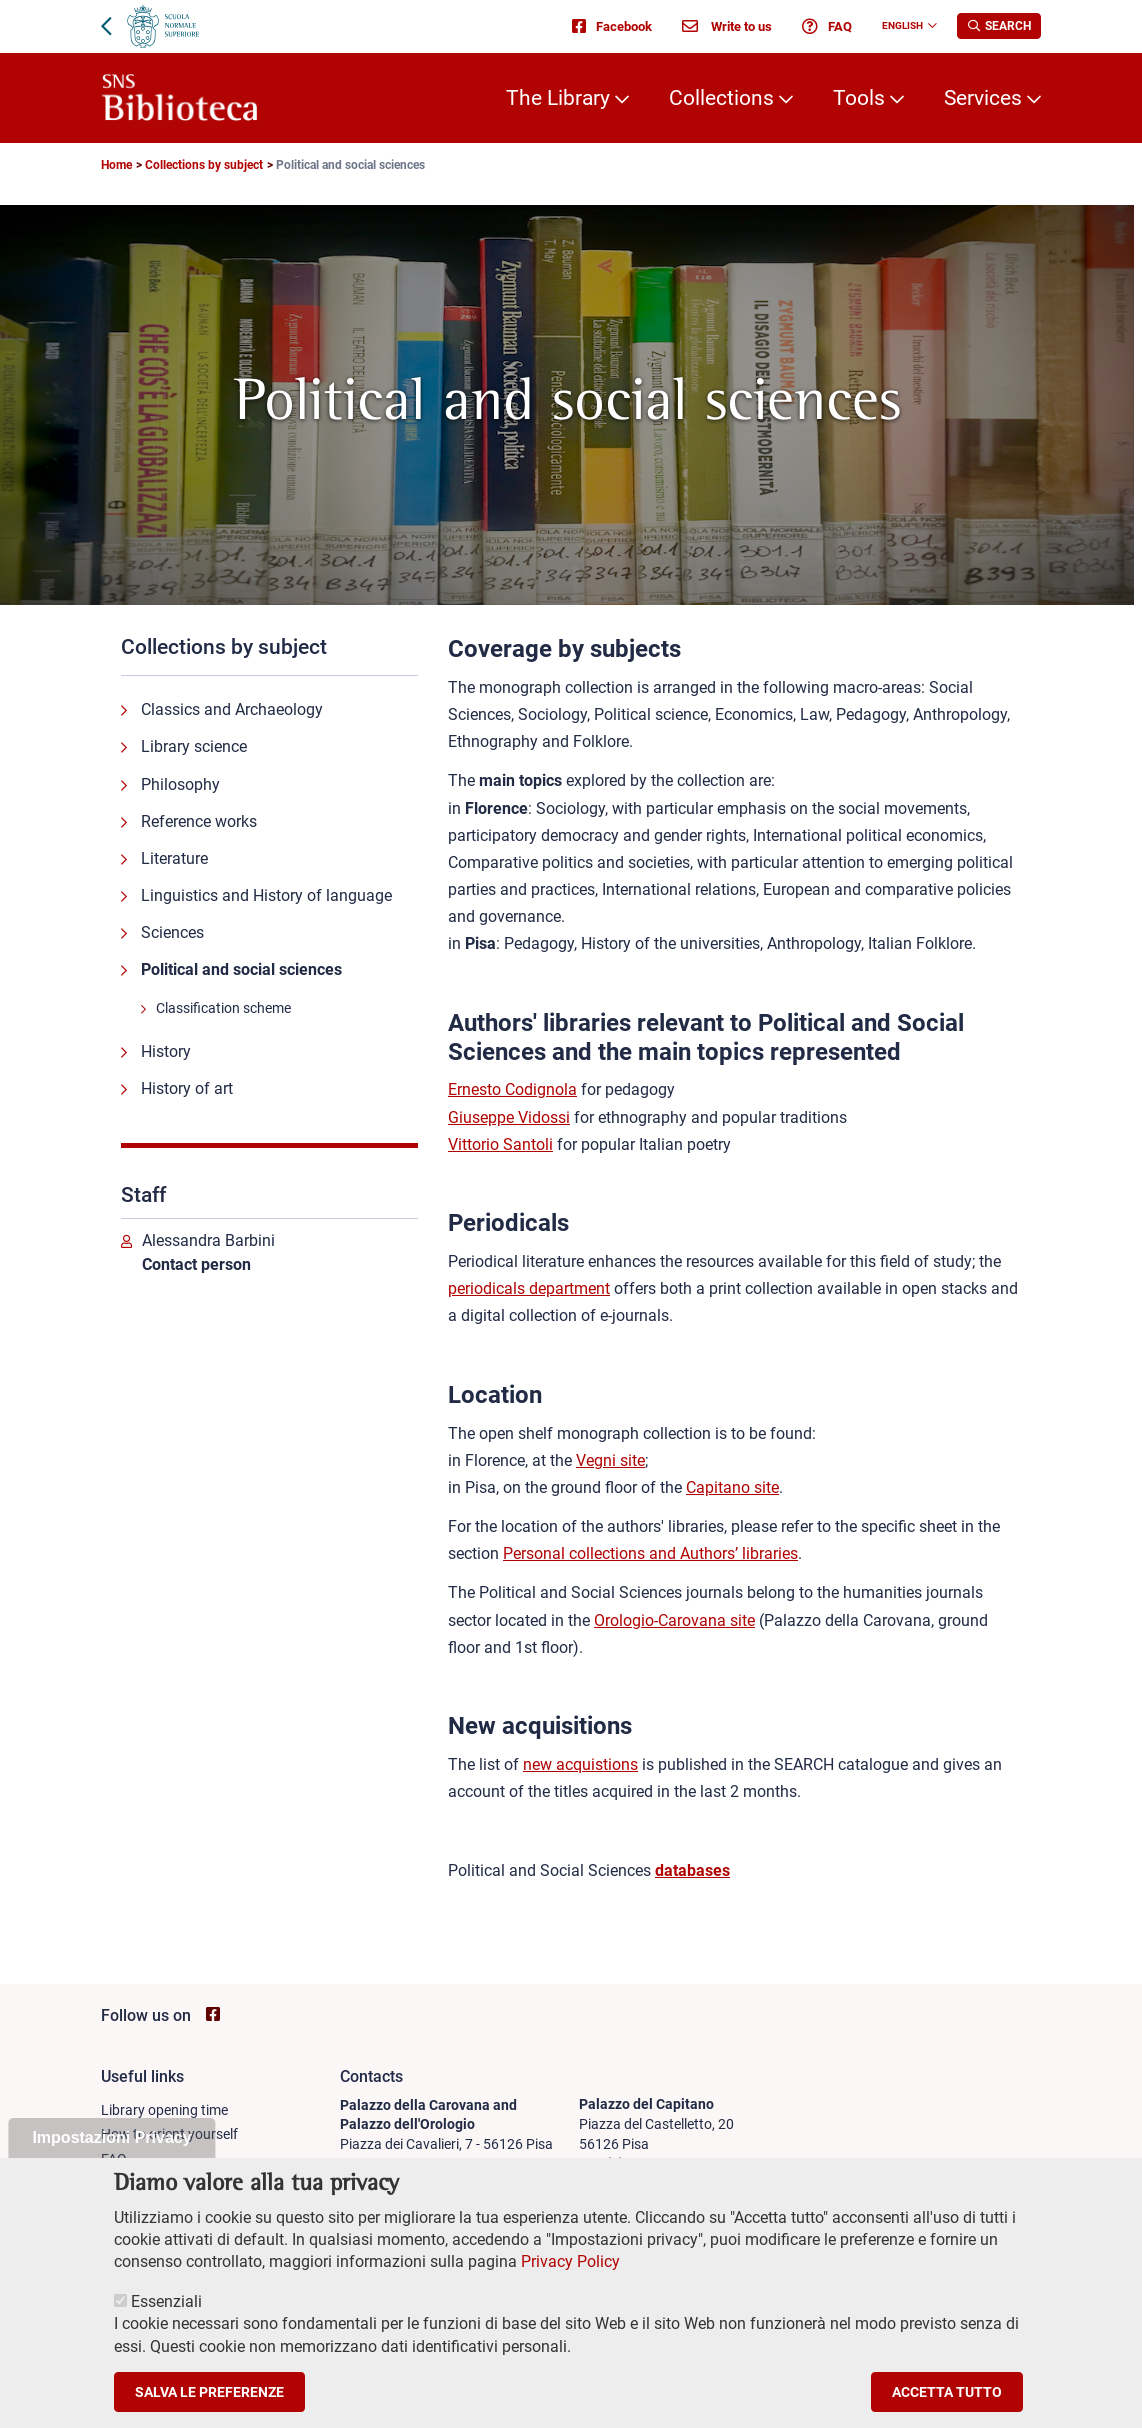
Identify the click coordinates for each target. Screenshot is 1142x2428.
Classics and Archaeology (232, 709)
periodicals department (529, 1288)
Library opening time (164, 2110)
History (166, 1051)
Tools (859, 98)
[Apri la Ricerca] (999, 26)
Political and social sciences (241, 969)
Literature (174, 858)
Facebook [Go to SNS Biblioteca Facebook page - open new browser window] (612, 26)
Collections (721, 98)
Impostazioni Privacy (111, 2161)
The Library (558, 98)
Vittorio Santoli (500, 1144)
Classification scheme (223, 1008)
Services (983, 98)
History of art (187, 1088)
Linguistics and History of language (266, 895)
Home (116, 165)
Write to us (727, 26)
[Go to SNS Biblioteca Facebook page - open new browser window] (213, 2014)
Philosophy (180, 784)
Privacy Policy (570, 2286)
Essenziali (166, 2325)
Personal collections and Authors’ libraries (650, 1553)
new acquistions (580, 1764)
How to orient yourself (169, 2134)
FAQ (827, 26)
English (902, 25)
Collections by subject (204, 165)
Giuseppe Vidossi (509, 1117)
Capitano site (732, 1487)
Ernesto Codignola (512, 1089)
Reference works (199, 821)
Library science (194, 746)
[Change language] (930, 26)
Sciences (172, 932)
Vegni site (610, 1460)
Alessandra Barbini (208, 1240)
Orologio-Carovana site (674, 1620)
